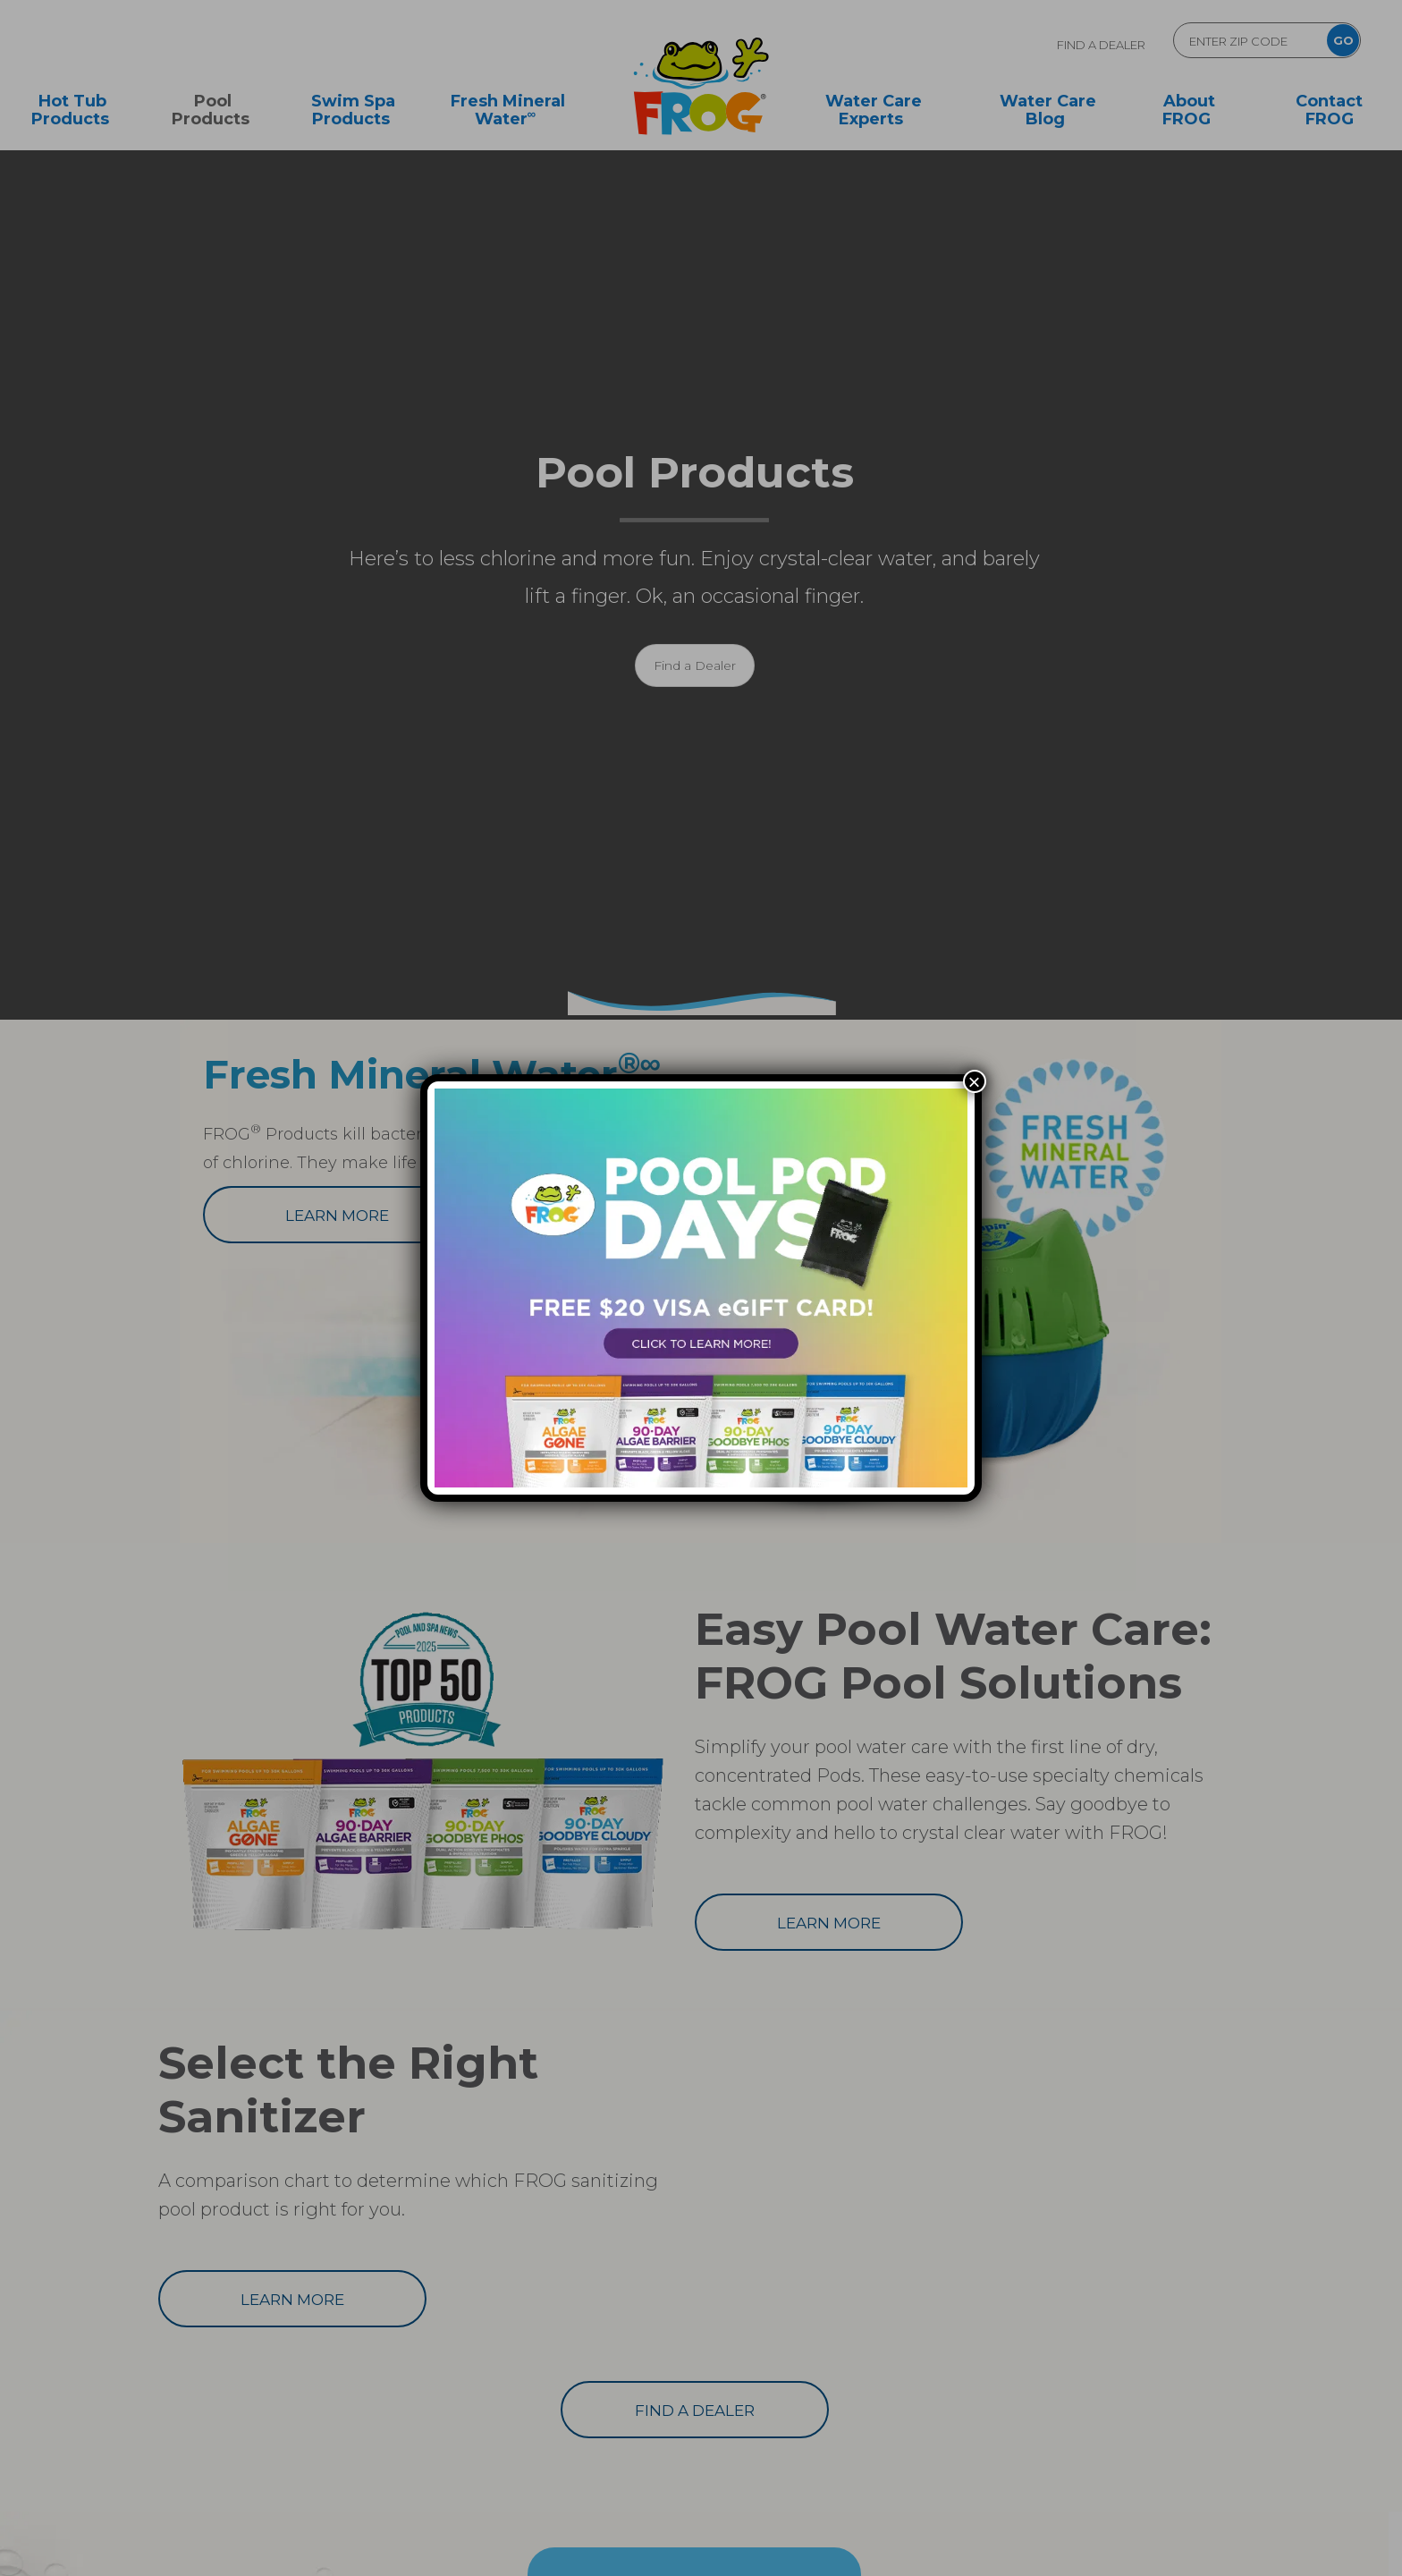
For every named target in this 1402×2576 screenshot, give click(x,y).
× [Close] (974, 1081)
